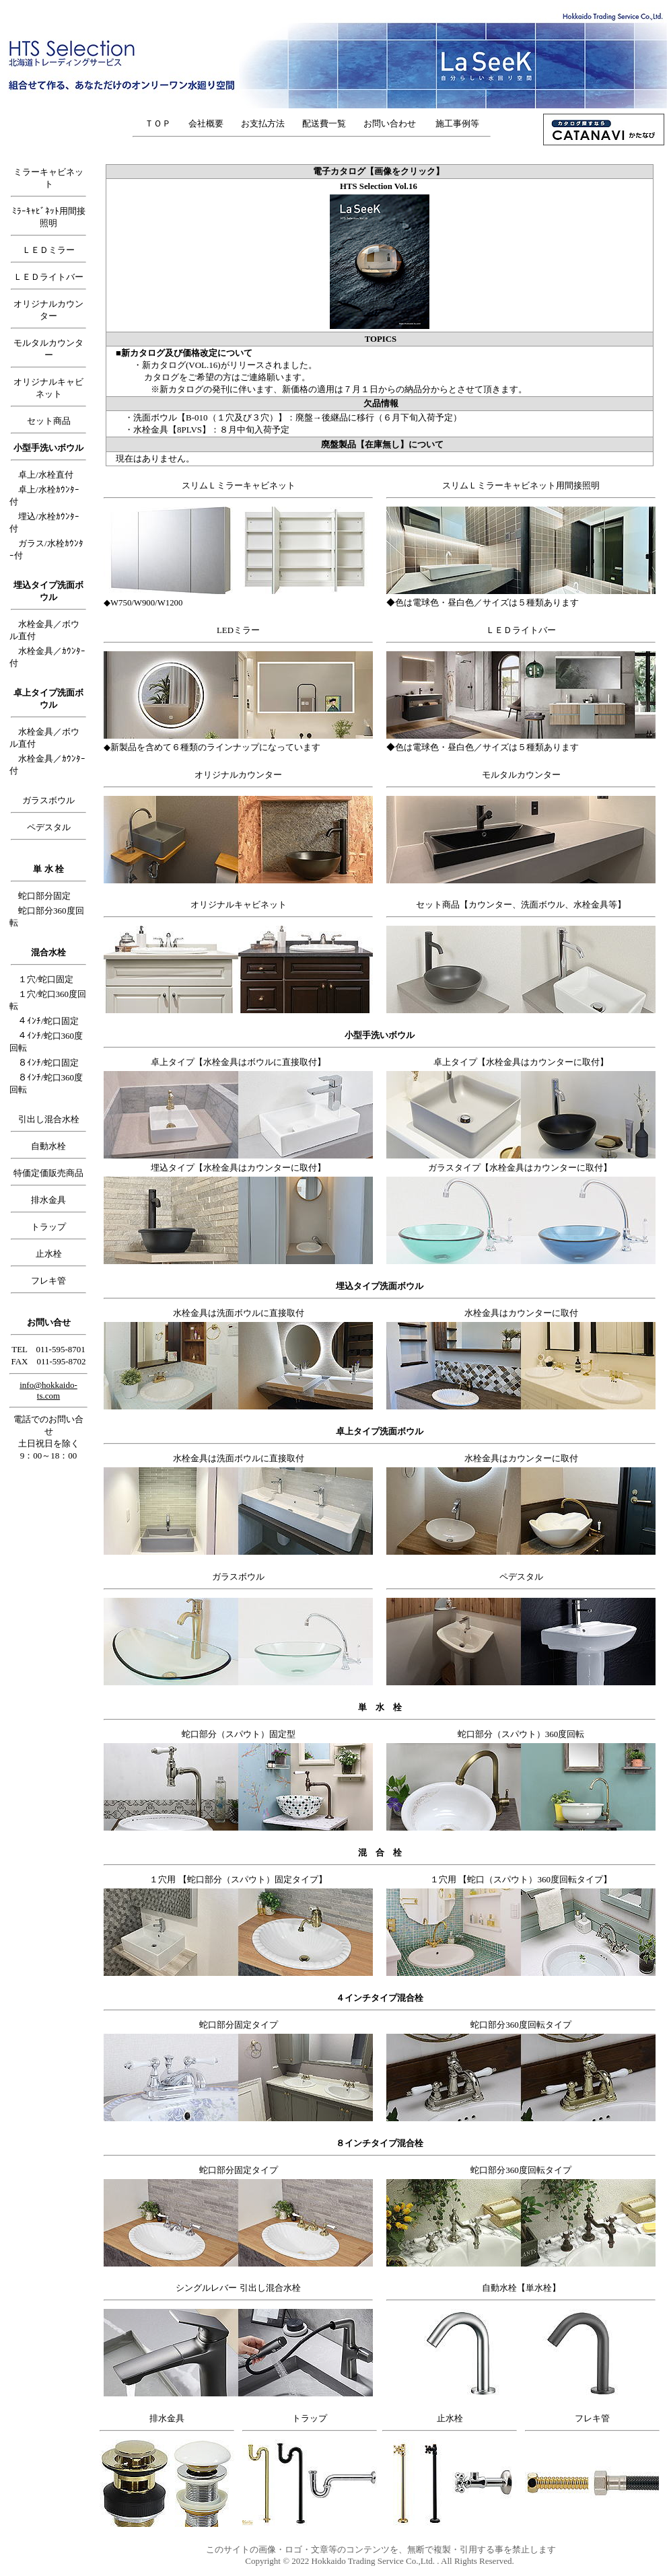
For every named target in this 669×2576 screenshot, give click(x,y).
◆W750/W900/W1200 (143, 603)
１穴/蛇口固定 (45, 979)
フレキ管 (48, 1281)
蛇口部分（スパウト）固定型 (238, 1734)
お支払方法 (263, 123)
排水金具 (48, 1200)
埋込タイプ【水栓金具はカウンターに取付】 (238, 1168)
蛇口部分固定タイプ (238, 2025)
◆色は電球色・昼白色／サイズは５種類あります (482, 603)
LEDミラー (238, 630)
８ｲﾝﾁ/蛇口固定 (48, 1063)
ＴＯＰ (158, 123)
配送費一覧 (324, 123)
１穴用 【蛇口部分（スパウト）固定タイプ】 (237, 1879)
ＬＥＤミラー (48, 250)
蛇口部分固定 (44, 896)
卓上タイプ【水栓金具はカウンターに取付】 (520, 1062)
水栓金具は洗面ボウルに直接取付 (238, 1313)
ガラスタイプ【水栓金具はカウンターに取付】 (520, 1168)
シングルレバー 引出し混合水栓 (238, 2288)
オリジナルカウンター (238, 775)
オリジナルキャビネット (238, 905)
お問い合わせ (394, 123)
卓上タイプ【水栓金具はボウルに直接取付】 (238, 1062)
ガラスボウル (48, 800)
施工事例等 (457, 123)
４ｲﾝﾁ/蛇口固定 (48, 1021)
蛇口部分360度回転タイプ (520, 2025)
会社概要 (205, 123)
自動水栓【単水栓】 (521, 2288)
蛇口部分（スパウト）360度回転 (521, 1734)
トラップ (48, 1227)
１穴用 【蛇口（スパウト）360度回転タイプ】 (521, 1879)
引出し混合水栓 (48, 1119)
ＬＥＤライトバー (48, 277)
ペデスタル (49, 827)
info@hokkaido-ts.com (48, 1390)
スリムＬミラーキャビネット (238, 485)
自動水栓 (48, 1146)
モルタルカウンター (521, 775)
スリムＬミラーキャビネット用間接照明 (521, 485)
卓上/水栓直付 (45, 475)
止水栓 (49, 1254)
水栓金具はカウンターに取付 (521, 1313)
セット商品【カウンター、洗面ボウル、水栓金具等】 (521, 905)
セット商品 (49, 421)
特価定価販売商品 (48, 1173)
